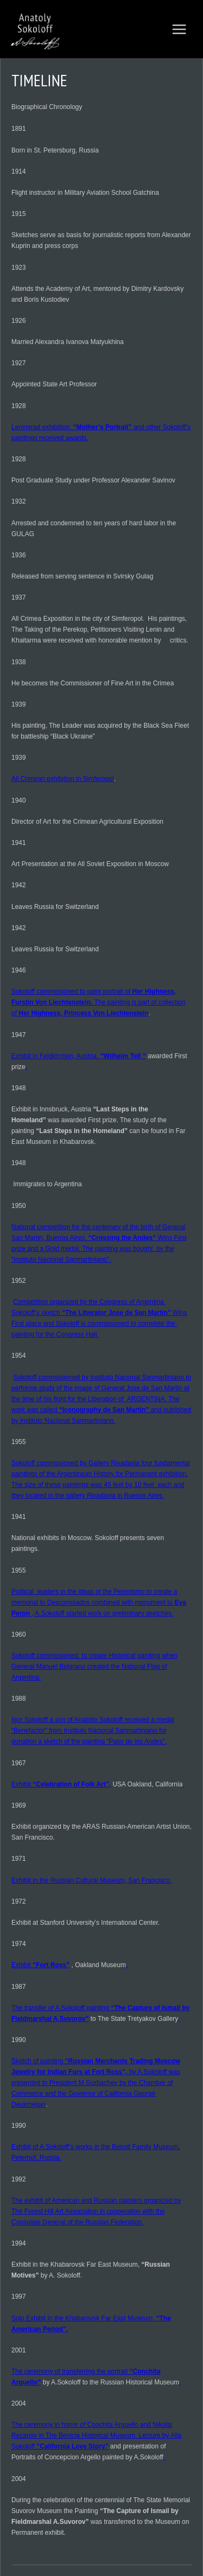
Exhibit (21, 1784)
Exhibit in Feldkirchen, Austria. (55, 1056)
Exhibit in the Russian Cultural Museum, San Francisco (90, 1880)
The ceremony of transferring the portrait (70, 2371)
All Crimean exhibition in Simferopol (62, 779)
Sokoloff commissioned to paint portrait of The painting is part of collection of (98, 1002)
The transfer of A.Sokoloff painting (61, 2008)
